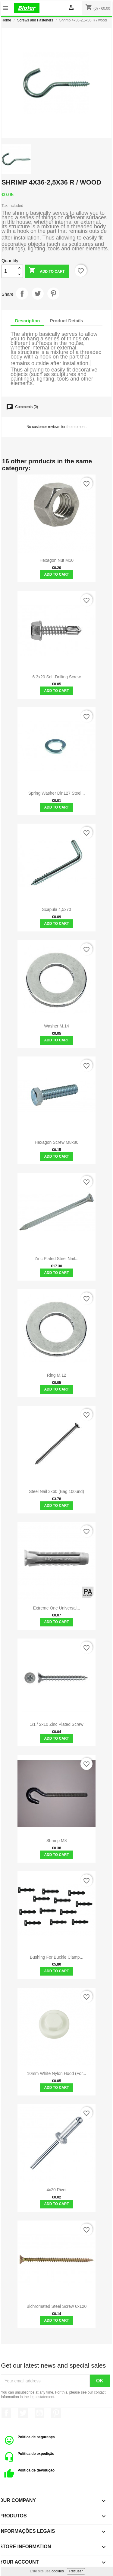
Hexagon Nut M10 (56, 560)
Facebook (6, 2413)
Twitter (23, 2413)
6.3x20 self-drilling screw (56, 676)
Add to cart (46, 271)
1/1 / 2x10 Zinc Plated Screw (56, 1724)
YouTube (39, 2413)
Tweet (38, 294)
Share (22, 294)
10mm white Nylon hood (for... (56, 2073)
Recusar (76, 2571)
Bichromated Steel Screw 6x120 (56, 2306)
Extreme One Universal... (56, 1608)
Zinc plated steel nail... (57, 1258)
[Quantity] (9, 271)
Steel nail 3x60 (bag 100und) (56, 1491)
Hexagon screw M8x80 (56, 1142)
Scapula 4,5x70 (56, 909)
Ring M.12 (56, 1375)
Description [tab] (27, 320)
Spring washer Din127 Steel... (56, 793)
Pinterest (53, 294)
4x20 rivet (57, 2189)
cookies (58, 2571)
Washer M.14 (56, 1026)
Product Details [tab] (66, 320)
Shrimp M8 (56, 1840)
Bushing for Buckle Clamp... (56, 1957)
